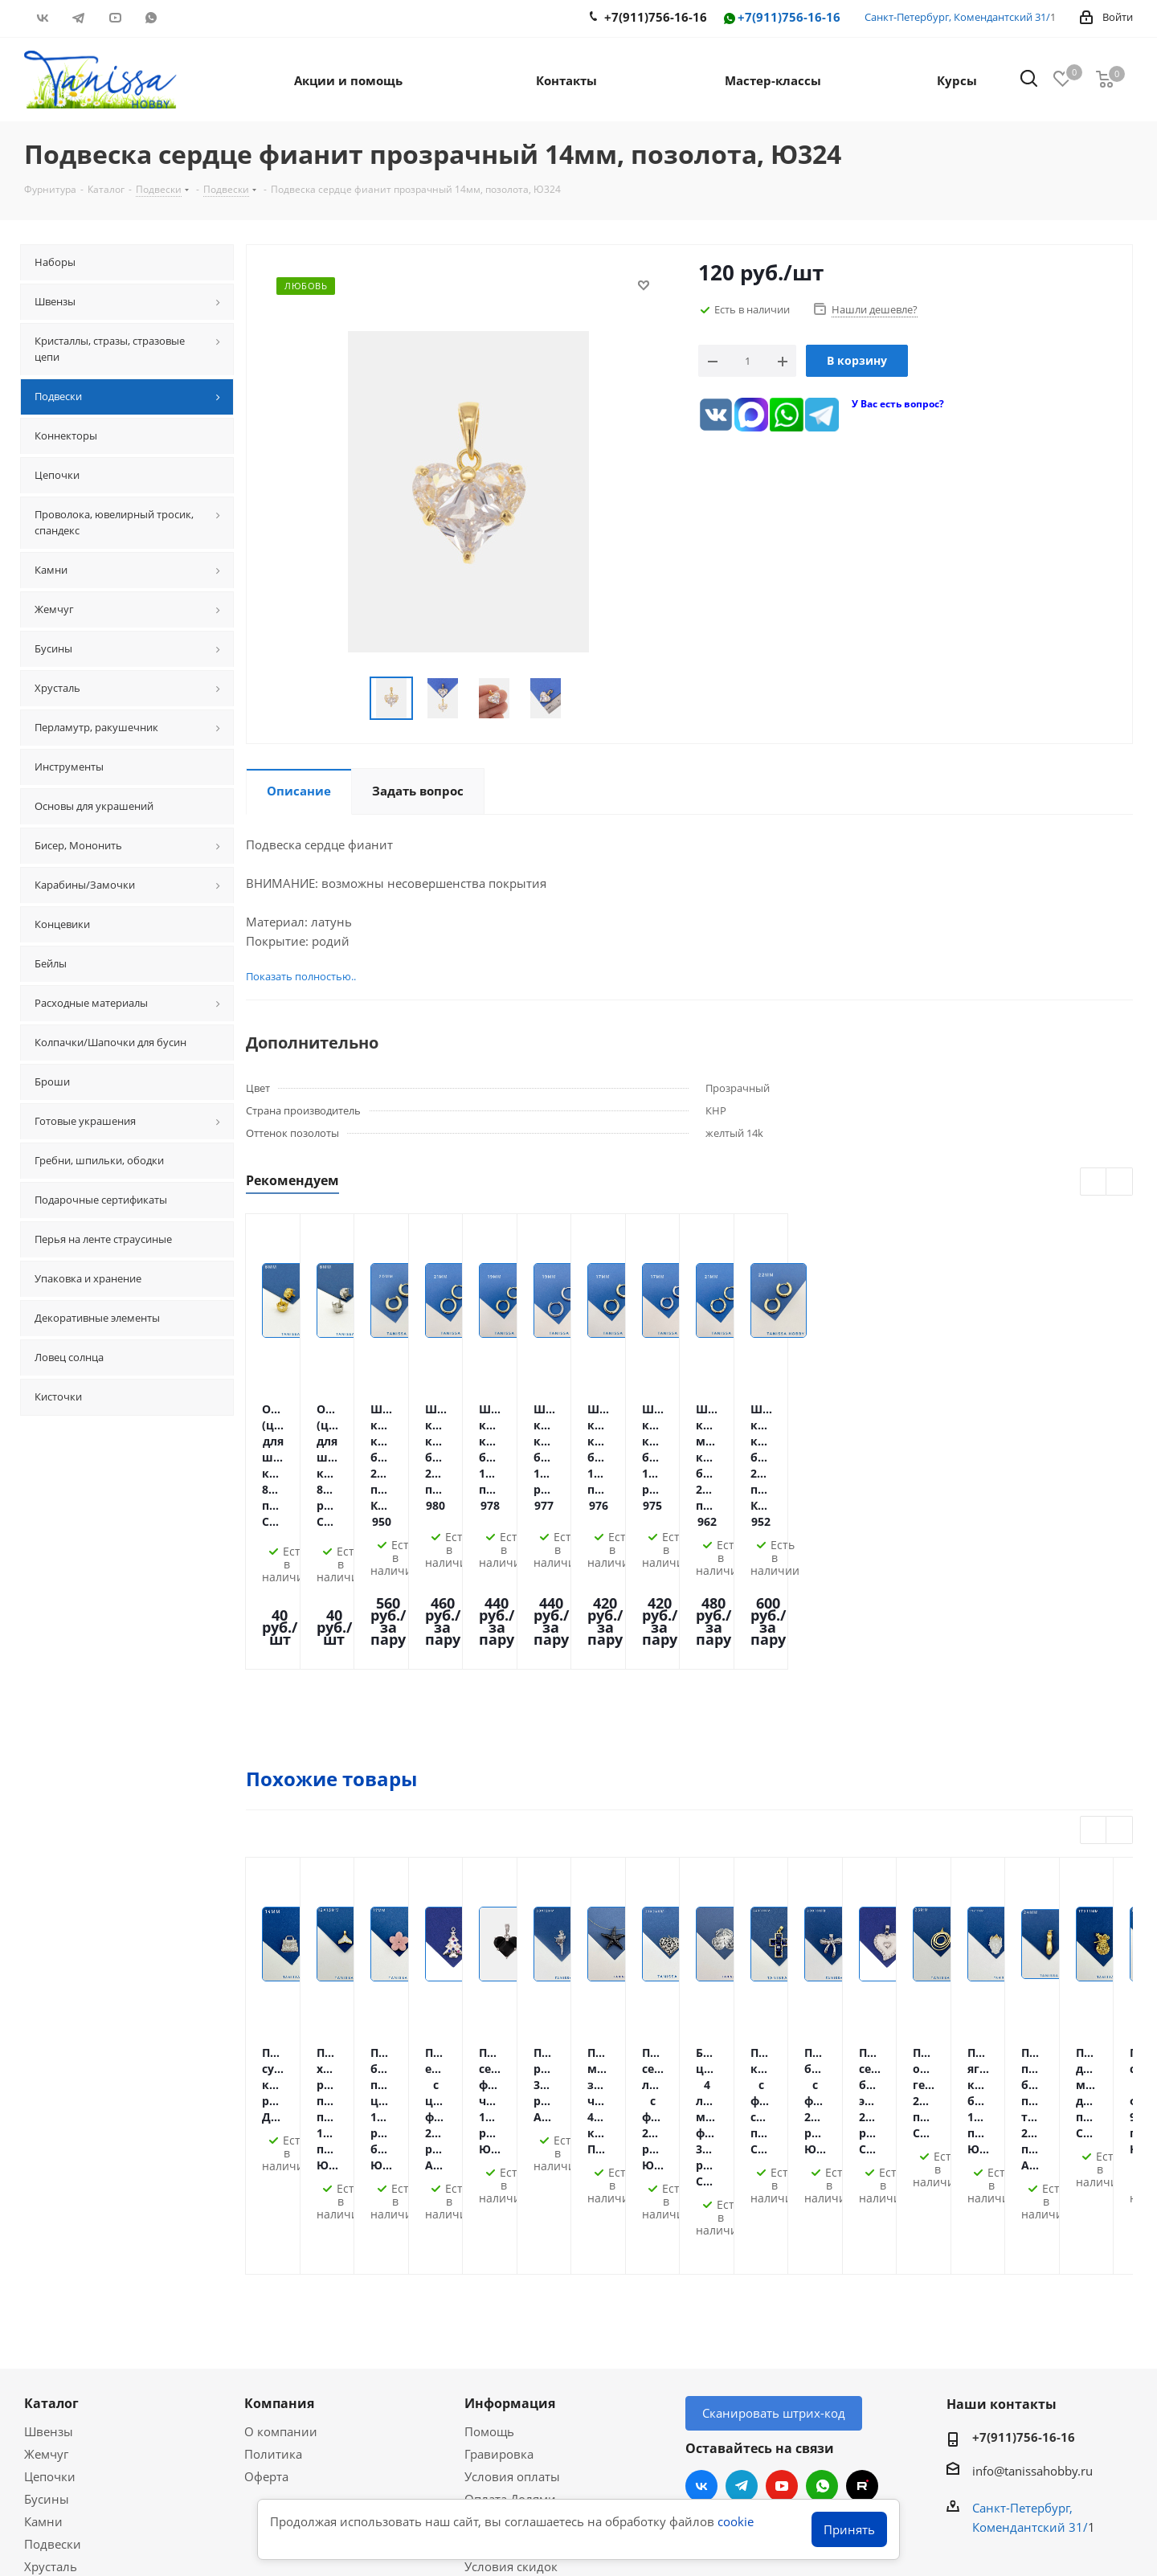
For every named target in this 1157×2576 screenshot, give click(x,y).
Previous (1094, 1182)
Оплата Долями (510, 2234)
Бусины (46, 2234)
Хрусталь (50, 2302)
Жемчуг (46, 2189)
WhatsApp (151, 18)
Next (1119, 1182)
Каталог (51, 2139)
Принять (849, 2529)
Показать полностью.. (301, 976)
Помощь (489, 2167)
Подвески (52, 2279)
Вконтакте (42, 18)
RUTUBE (187, 18)
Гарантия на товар (519, 2279)
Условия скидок (511, 2302)
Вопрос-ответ (63, 2398)
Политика (273, 2189)
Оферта (266, 2212)
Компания (279, 2139)
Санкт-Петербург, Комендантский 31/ (957, 17)
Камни (43, 2257)
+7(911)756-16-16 (781, 18)
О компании (280, 2167)
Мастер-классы (68, 2375)
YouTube (114, 18)
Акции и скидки (80, 2347)
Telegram (78, 18)
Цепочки (50, 2212)
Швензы (48, 2167)
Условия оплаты (512, 2212)
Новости (489, 2324)
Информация (509, 2139)
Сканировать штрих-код (773, 2149)
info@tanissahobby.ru (1032, 2206)
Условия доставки (517, 2257)
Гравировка (499, 2189)
